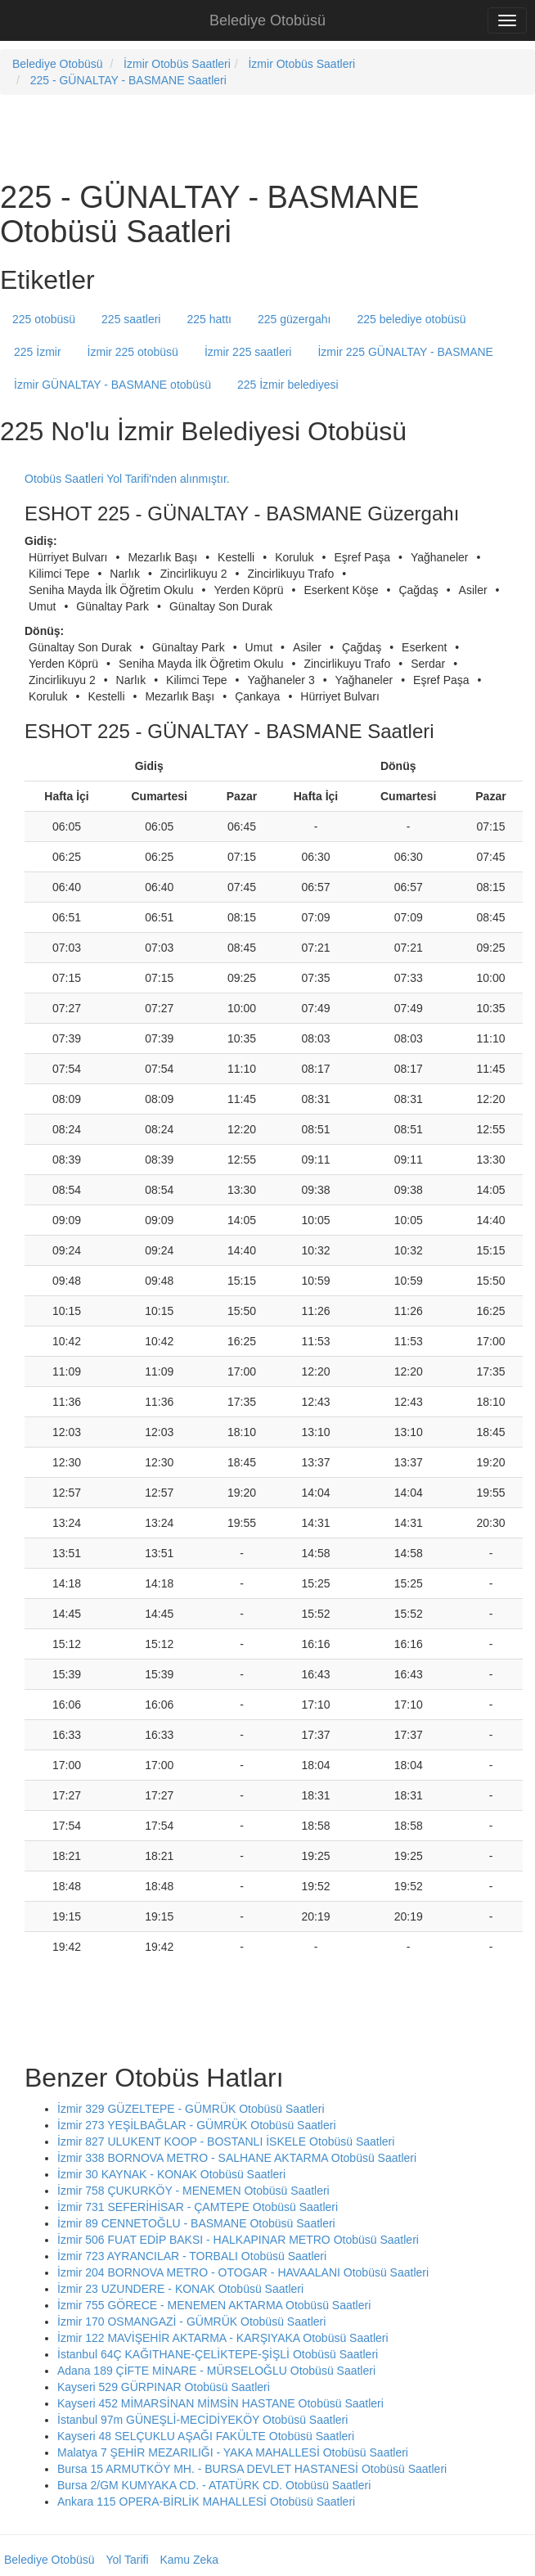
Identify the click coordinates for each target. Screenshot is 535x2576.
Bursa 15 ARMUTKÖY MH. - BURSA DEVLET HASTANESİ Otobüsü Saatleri (252, 2468)
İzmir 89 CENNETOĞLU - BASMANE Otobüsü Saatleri (196, 2223)
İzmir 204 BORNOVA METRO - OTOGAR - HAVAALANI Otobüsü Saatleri (243, 2272)
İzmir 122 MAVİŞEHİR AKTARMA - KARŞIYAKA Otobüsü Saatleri (223, 2337)
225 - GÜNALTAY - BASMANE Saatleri (128, 80)
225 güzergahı (294, 319)
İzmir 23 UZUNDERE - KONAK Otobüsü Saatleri (180, 2288)
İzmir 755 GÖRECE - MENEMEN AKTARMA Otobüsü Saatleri (214, 2305)
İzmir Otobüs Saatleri (177, 63)
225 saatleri (130, 319)
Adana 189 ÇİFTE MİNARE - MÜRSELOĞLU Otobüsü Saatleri (216, 2370)
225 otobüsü (43, 319)
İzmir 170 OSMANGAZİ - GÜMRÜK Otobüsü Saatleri (191, 2321)
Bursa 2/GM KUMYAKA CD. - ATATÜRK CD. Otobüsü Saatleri (214, 2485)
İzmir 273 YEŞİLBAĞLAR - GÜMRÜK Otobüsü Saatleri (196, 2125)
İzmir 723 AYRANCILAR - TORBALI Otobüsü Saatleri (191, 2256)
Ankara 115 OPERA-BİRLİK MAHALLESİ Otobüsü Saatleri (206, 2501)
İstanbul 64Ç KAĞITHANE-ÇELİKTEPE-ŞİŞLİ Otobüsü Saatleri (217, 2354)
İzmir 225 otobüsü (133, 351)
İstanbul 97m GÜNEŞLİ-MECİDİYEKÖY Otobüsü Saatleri (202, 2419)
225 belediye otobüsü (411, 319)
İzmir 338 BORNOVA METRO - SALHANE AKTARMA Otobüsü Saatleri (236, 2157)
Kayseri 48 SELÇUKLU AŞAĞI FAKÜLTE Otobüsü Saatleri (205, 2436)
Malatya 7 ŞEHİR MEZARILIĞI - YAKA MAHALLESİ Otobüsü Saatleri (232, 2452)
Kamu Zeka (189, 2559)
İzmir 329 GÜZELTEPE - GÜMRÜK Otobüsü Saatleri (191, 2108)
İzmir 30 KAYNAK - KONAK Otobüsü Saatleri (171, 2174)
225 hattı (209, 319)
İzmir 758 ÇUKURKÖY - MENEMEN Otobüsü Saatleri (193, 2190)
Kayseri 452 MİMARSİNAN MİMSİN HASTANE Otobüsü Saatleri (220, 2403)
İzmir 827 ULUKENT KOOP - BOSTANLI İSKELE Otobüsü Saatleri (225, 2141)
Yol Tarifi (127, 2559)
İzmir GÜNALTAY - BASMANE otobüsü (112, 384)
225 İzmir (37, 351)
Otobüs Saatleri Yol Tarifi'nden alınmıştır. (127, 478)
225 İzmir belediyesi (288, 384)
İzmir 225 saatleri (248, 351)
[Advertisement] (191, 135)
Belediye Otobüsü (267, 20)
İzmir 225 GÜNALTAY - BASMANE (404, 351)
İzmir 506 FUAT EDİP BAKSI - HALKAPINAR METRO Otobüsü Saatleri (238, 2239)
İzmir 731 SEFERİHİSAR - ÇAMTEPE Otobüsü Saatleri (197, 2206)
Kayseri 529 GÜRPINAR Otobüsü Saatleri (163, 2387)
